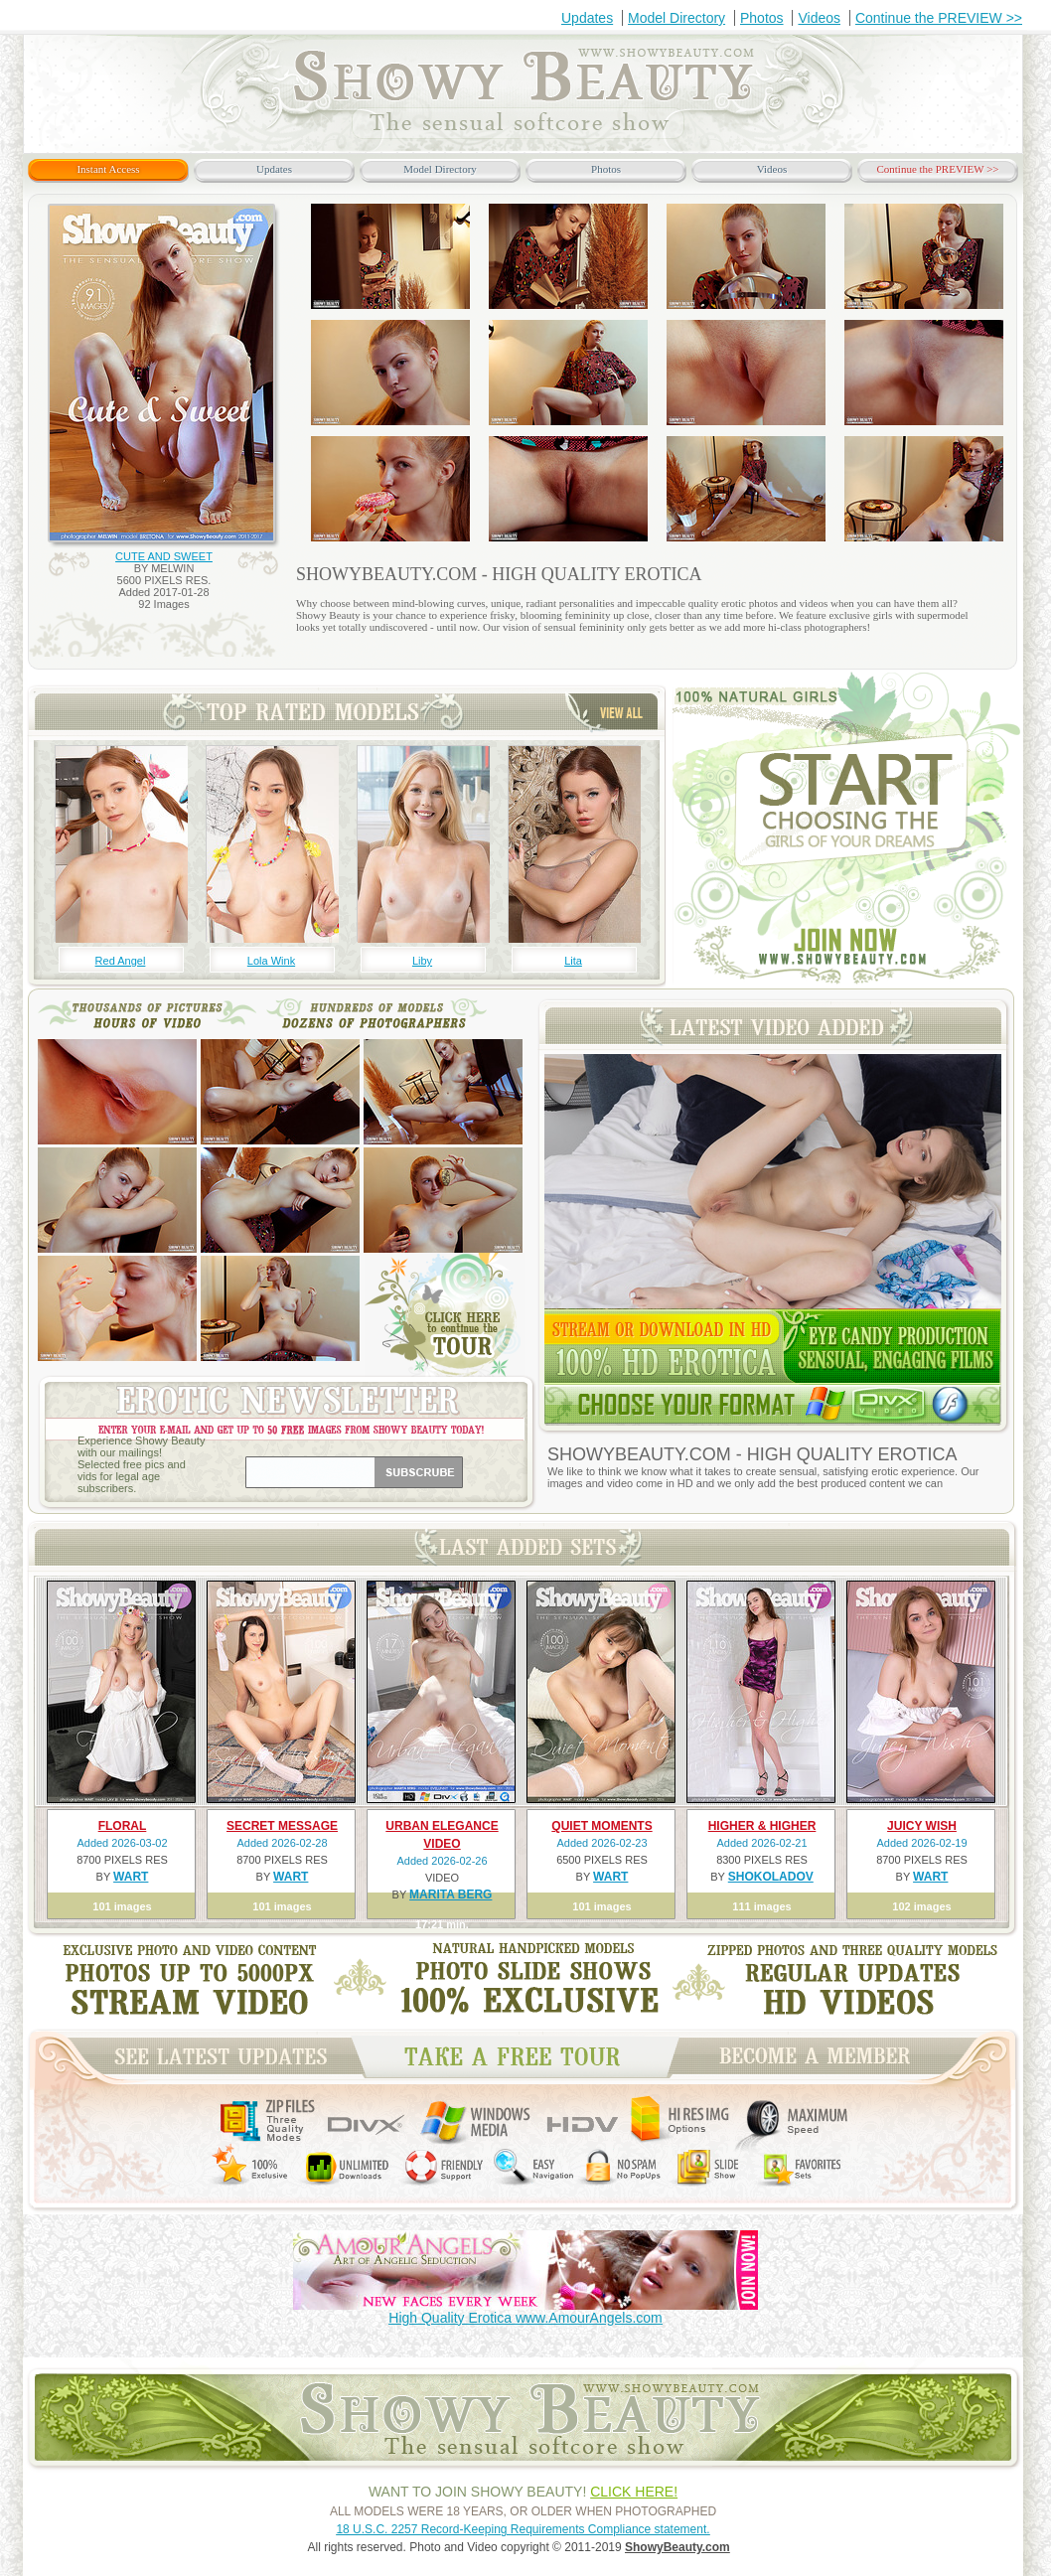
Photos (762, 18)
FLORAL (122, 1826)
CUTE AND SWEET (164, 556)
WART (130, 1877)
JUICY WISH (922, 1826)
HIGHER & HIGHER (762, 1826)
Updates (587, 18)
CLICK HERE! (633, 2492)
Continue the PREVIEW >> (938, 18)
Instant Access (107, 169)
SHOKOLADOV (771, 1877)
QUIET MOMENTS (601, 1826)
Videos (819, 18)
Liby (422, 961)
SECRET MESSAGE (282, 1826)
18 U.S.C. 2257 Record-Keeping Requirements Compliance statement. (522, 2529)
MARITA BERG (450, 1894)
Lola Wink (271, 961)
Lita (573, 961)
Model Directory (676, 18)
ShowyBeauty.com (677, 2547)
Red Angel (120, 961)
